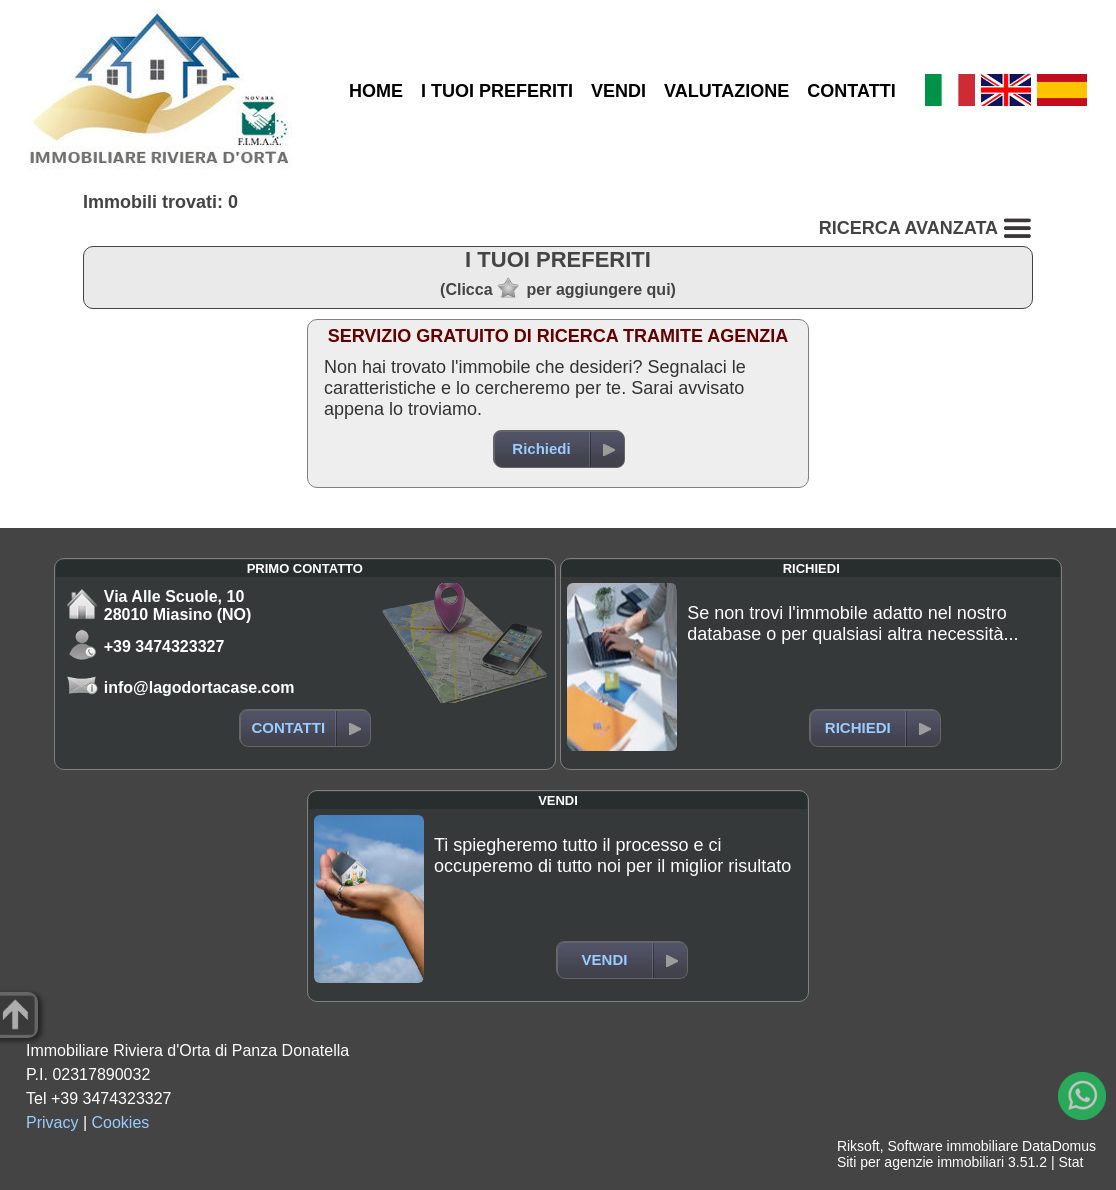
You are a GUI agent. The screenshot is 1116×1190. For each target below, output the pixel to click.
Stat (1070, 1162)
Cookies (121, 1122)
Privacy (52, 1122)
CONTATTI (851, 91)
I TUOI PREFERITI (497, 91)
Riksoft (858, 1146)
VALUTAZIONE (726, 91)
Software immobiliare (952, 1146)
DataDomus (1059, 1146)
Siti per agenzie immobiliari (920, 1162)
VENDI (618, 91)
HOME (376, 91)
